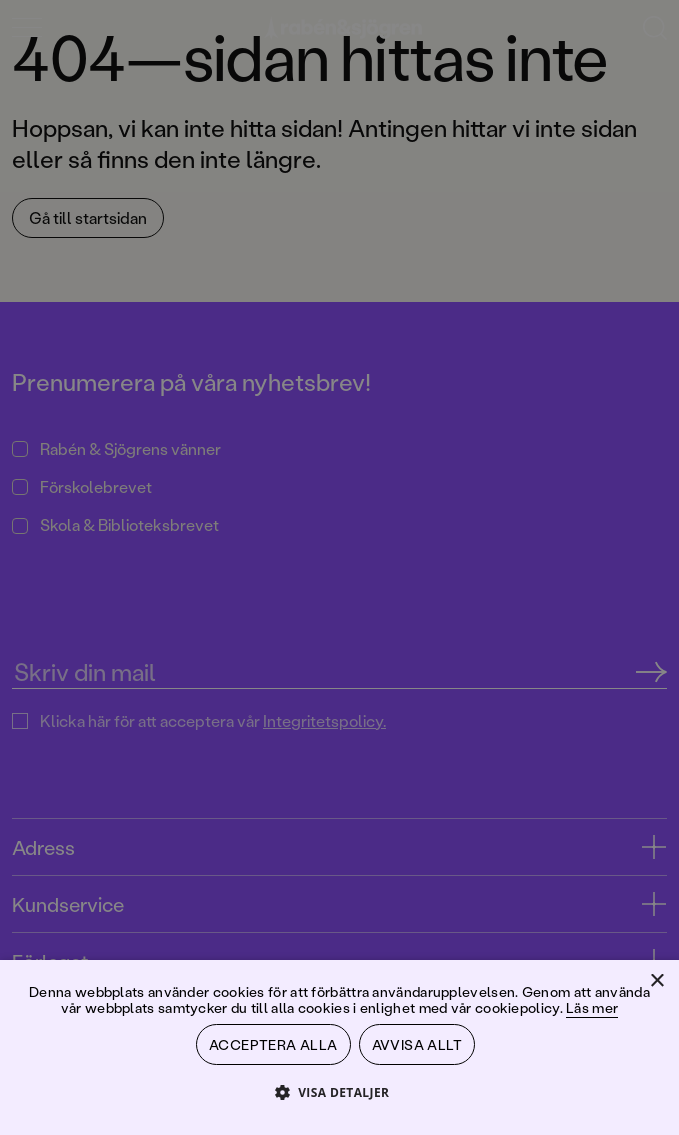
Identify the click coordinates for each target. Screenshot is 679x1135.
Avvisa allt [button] (417, 1044)
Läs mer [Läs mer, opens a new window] (592, 1007)
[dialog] (339, 567)
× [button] (656, 981)
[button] (340, 1091)
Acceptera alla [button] (273, 1044)
